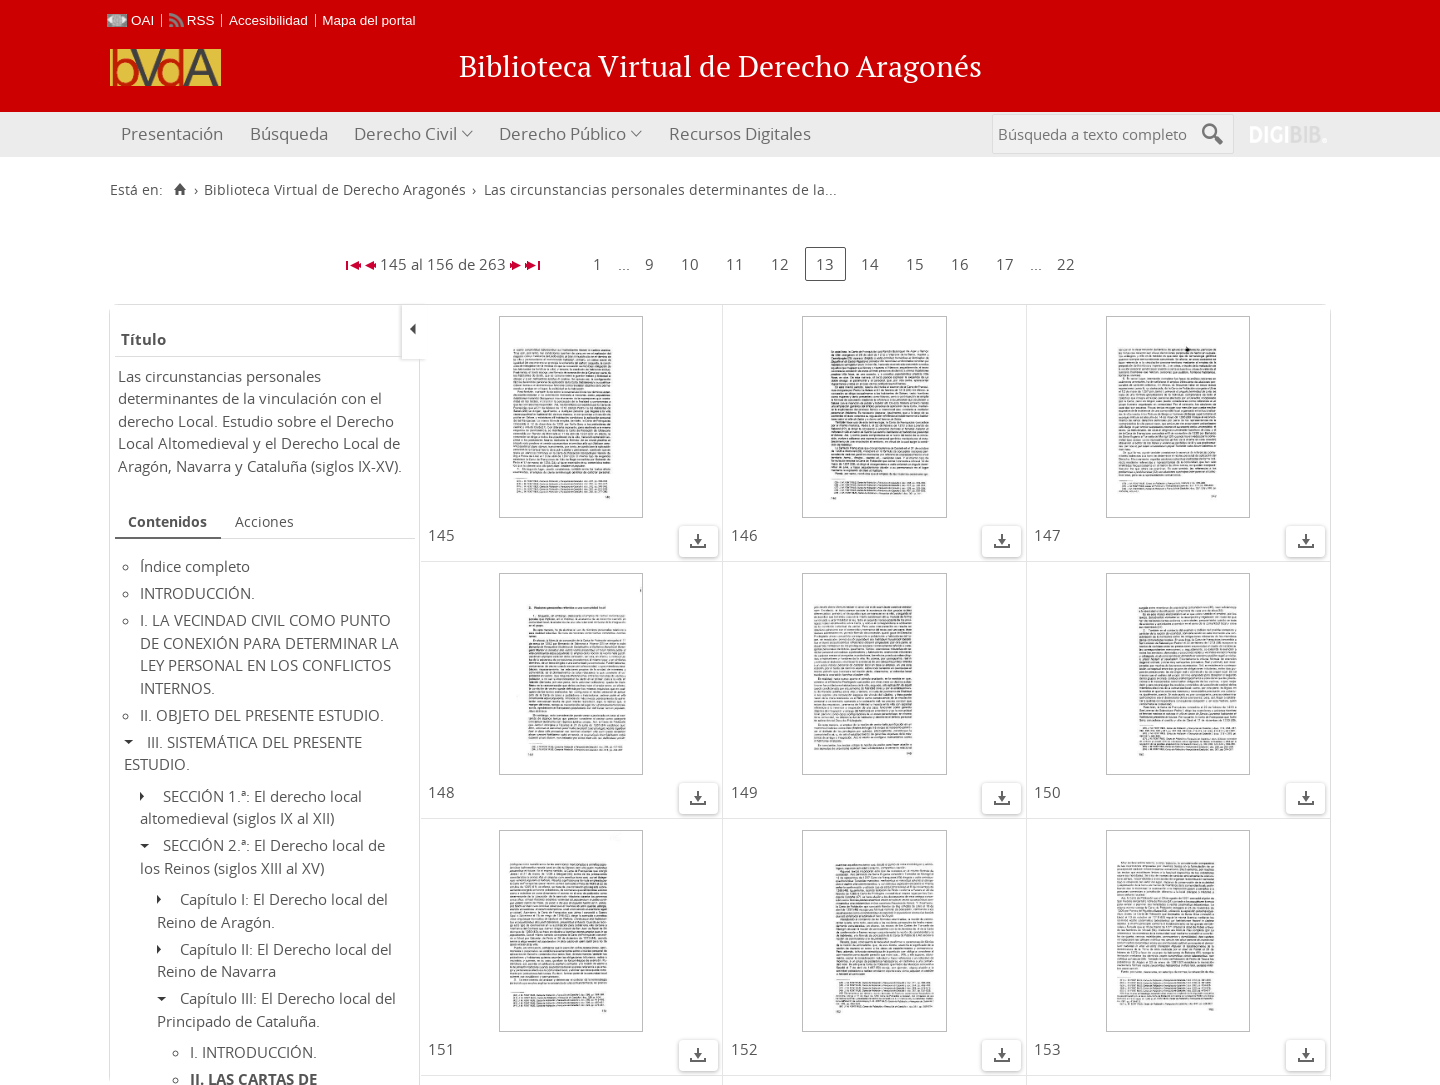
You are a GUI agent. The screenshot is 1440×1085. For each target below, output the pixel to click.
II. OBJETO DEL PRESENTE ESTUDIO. (262, 715)
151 (441, 1049)
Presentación (172, 133)
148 (441, 792)
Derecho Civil (405, 133)
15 (915, 264)
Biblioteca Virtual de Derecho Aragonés (335, 190)
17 (1005, 264)
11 (735, 264)
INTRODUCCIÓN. (197, 593)
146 (744, 535)
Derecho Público (562, 133)
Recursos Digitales (740, 133)
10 (690, 264)
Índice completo (195, 566)
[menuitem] (174, 134)
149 (744, 792)
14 (870, 264)
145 (441, 535)
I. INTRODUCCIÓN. (253, 1052)
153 (1047, 1049)
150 (1047, 792)
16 (960, 264)
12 (780, 264)
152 (744, 1049)
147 (1047, 535)
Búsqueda (289, 133)
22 (1066, 264)
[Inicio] (179, 190)
